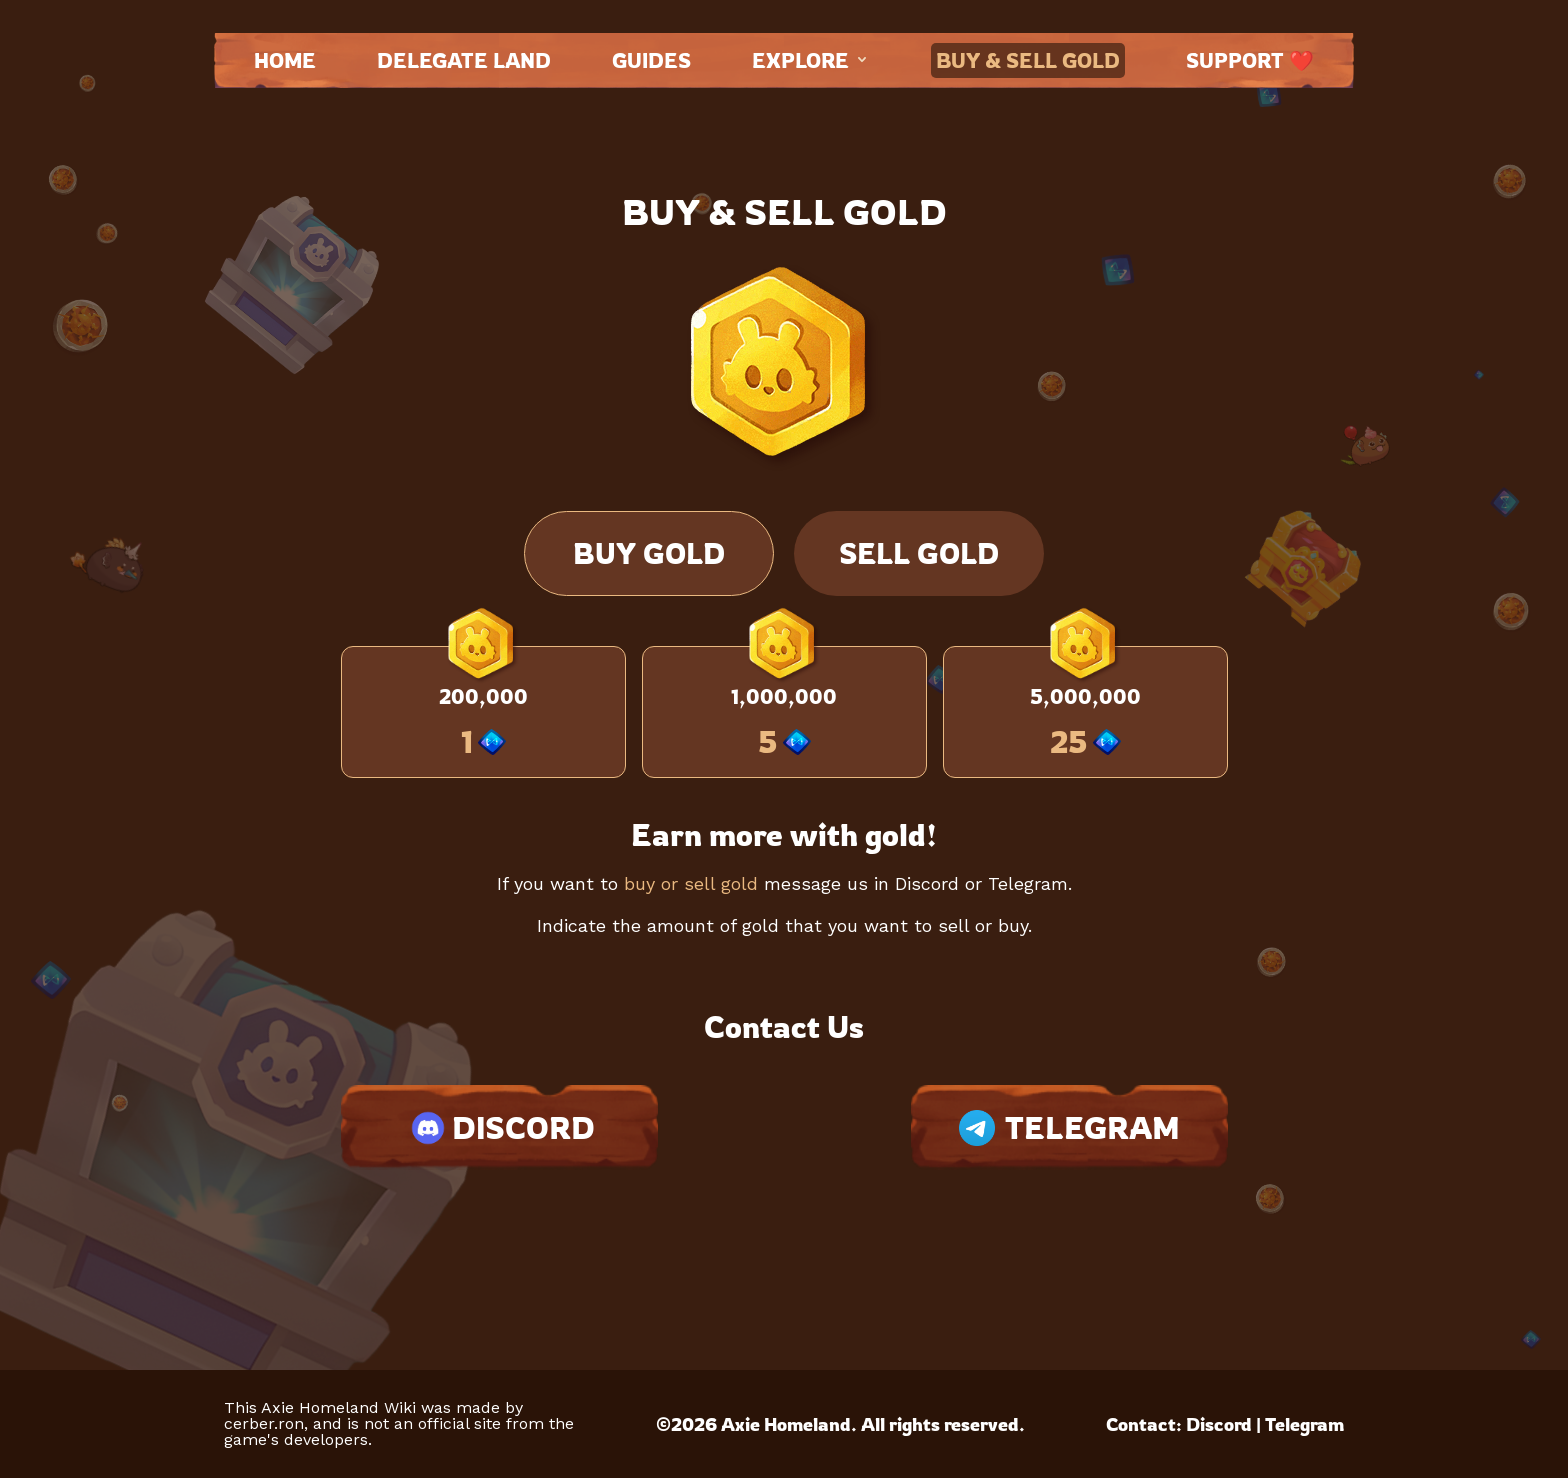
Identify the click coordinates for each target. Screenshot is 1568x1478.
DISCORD (499, 1128)
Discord (1219, 1424)
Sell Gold (919, 553)
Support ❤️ (1250, 60)
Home (285, 60)
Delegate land (464, 60)
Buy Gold (649, 553)
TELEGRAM (1069, 1127)
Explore (811, 60)
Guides (651, 60)
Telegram (1304, 1424)
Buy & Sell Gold (1028, 60)
